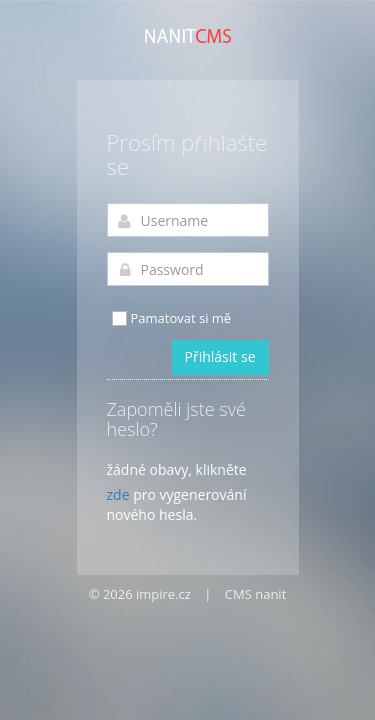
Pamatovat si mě (171, 318)
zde (118, 494)
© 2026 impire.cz (140, 594)
